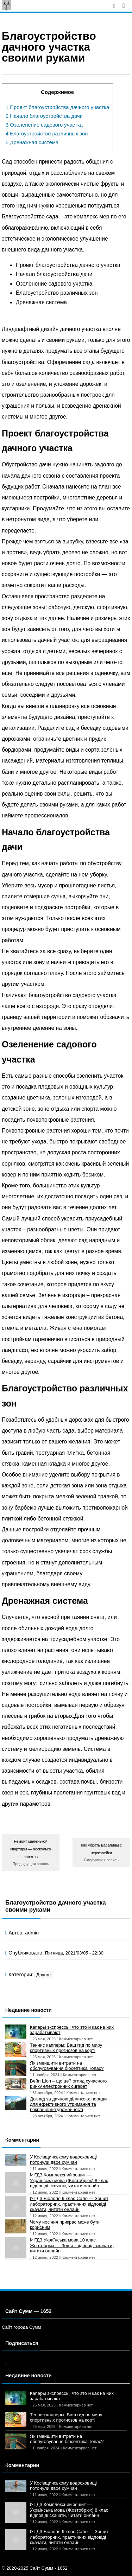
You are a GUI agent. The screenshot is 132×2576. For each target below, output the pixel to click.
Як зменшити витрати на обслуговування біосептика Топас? (66, 2065)
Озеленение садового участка (44, 125)
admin (32, 1933)
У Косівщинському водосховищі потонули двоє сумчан (63, 2159)
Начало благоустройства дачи (44, 116)
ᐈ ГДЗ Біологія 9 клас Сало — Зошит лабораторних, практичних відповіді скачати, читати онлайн (69, 2204)
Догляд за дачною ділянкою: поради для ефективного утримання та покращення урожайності (68, 2104)
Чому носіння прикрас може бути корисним (65, 2224)
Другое (43, 1974)
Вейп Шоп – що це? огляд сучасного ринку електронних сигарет (68, 2083)
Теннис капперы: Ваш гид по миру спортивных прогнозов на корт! (66, 2047)
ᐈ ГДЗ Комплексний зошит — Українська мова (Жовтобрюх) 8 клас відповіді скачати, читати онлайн (69, 2180)
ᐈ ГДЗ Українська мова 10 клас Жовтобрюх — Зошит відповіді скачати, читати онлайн (72, 2245)
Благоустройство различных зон (47, 133)
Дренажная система (32, 142)
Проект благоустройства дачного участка (57, 107)
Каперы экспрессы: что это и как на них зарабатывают (72, 2030)
